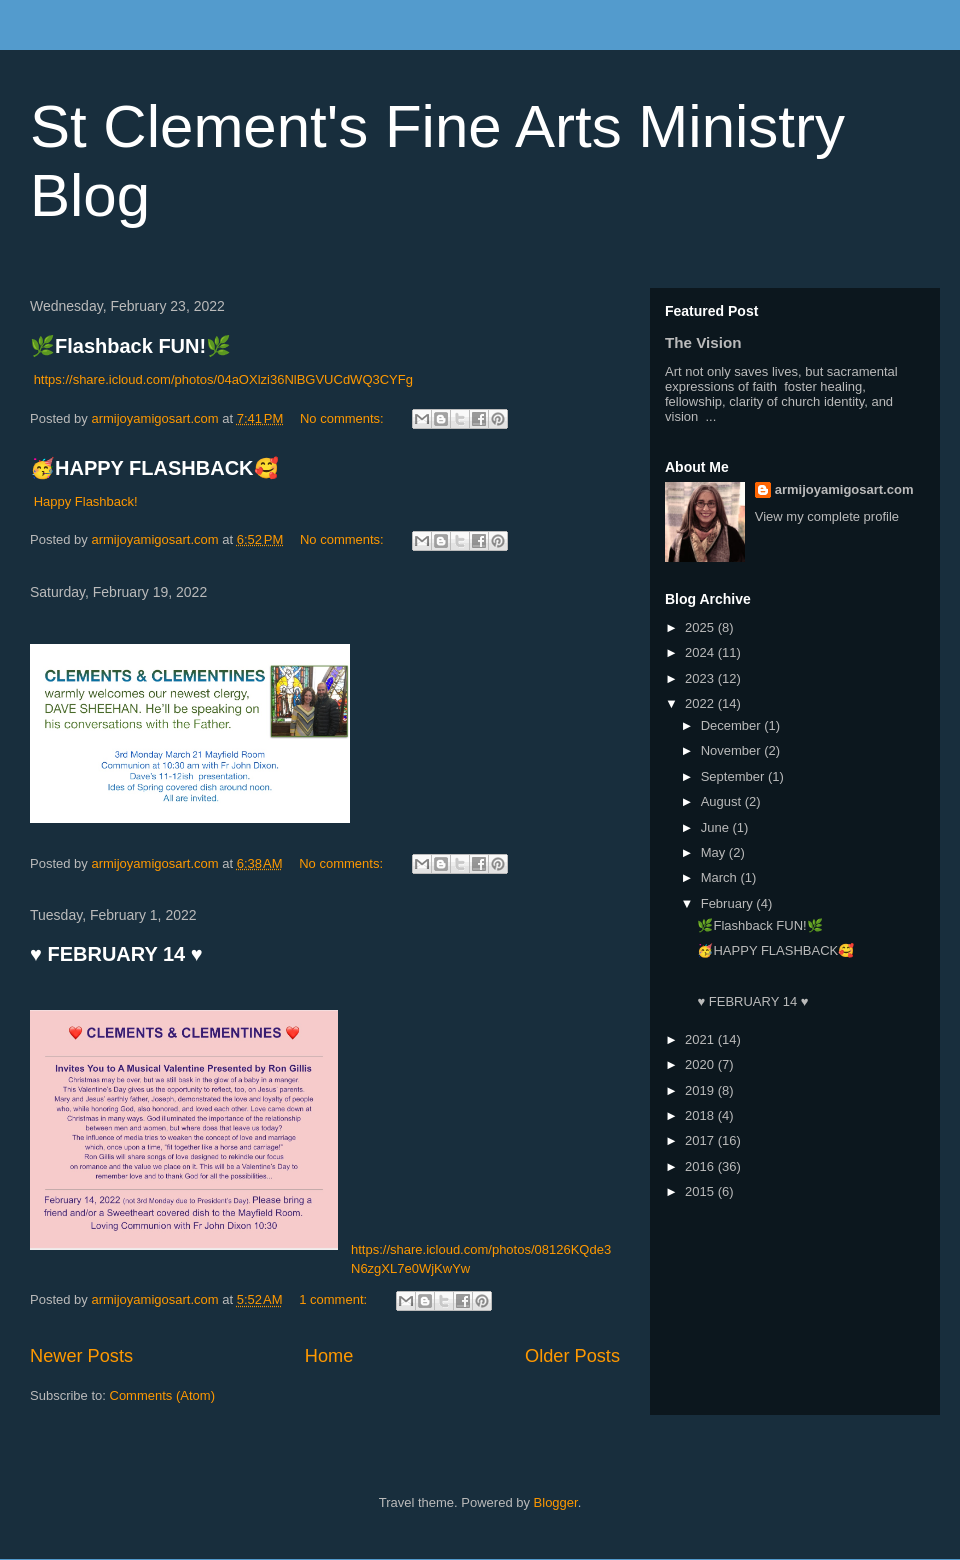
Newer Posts (81, 1356)
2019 (701, 1090)
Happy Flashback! (86, 501)
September (734, 776)
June (717, 827)
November (733, 750)
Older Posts (572, 1356)
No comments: (343, 418)
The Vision (703, 342)
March (721, 877)
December (733, 725)
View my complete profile (827, 516)
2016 (701, 1166)
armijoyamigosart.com (844, 489)
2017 (701, 1140)
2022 (701, 703)
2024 (701, 652)
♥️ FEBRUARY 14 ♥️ (116, 954)
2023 (701, 678)
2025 (701, 627)
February (729, 903)
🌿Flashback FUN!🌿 (130, 346)
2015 (701, 1191)
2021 (701, 1039)
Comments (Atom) (162, 1395)
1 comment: (335, 1299)
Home (329, 1356)
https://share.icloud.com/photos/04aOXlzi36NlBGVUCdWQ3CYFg (223, 379)
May (715, 852)
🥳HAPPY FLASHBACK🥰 (154, 468)
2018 (701, 1115)
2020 (701, 1064)
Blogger (556, 1502)
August (723, 801)
